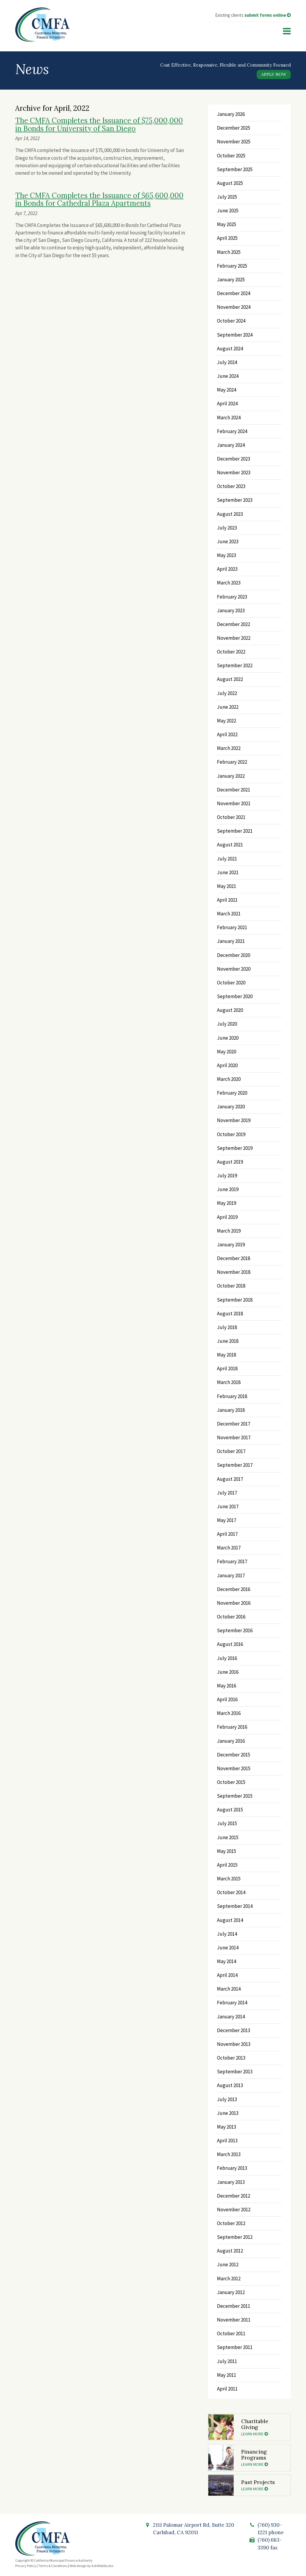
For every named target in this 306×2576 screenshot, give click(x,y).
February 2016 (232, 1727)
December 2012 (233, 2196)
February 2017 (232, 1561)
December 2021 (233, 789)
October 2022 (231, 651)
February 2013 (232, 2168)
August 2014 (230, 1920)
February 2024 (232, 431)
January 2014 (231, 2016)
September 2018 (235, 1300)
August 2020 (230, 1010)
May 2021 (226, 886)
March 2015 (229, 1878)
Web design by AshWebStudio (91, 2565)
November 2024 (233, 307)
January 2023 (231, 610)
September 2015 (235, 1796)
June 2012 (227, 2264)
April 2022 (227, 734)
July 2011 (227, 2361)
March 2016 (229, 1713)
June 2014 (227, 1947)
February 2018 (232, 1396)
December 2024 (233, 293)
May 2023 (226, 555)
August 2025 (230, 183)
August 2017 (230, 1479)
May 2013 (226, 2127)
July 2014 (227, 1934)
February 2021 (232, 927)
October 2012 (231, 2223)
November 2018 (233, 1272)
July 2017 (227, 1492)
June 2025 (227, 210)
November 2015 (233, 1768)
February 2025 (232, 266)
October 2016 (231, 1616)
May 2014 (226, 1961)
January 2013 (231, 2182)
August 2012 (230, 2250)
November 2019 (233, 1120)
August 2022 (230, 679)
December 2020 (233, 955)
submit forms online (267, 15)
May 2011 (226, 2375)
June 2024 (227, 376)
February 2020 (232, 1093)
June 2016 (227, 1672)
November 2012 (233, 2209)
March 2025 (229, 252)
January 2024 (231, 445)
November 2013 (233, 2044)
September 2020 (235, 996)
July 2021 (227, 858)
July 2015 (227, 1823)
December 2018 (233, 1258)
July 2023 (227, 527)
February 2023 (232, 596)
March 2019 (229, 1231)
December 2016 (233, 1589)
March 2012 (229, 2278)
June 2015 (227, 1837)
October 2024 (231, 320)
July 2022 (227, 693)
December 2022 (233, 624)
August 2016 (230, 1644)
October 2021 (231, 817)
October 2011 (231, 2333)
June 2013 (227, 2113)
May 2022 (226, 720)
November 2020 (233, 969)
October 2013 (231, 2058)
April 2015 (227, 1865)
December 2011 (233, 2306)
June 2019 (227, 1189)
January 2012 (231, 2292)
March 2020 (229, 1079)
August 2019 (230, 1162)
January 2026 (231, 114)
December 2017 (233, 1423)
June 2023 (227, 541)
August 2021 (230, 844)
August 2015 (230, 1809)
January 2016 (231, 1741)
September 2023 (235, 500)
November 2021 (233, 803)
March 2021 (229, 913)
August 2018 (230, 1313)
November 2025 (233, 141)
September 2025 (235, 169)
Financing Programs (263, 2457)
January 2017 (231, 1575)
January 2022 (231, 776)
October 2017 (231, 1451)
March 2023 (229, 582)
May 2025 (226, 224)
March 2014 (229, 1989)
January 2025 (231, 279)
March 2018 (229, 1382)
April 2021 (227, 900)
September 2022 (235, 665)
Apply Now (273, 74)
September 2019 (235, 1148)
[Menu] (287, 31)
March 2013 (229, 2154)
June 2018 (227, 1341)
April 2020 (227, 1065)
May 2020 (226, 1051)
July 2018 (227, 1327)
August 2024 (230, 348)
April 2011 (227, 2388)
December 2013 (233, 2030)
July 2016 (227, 1658)
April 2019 (227, 1217)
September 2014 (235, 1906)
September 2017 (235, 1465)
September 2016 (235, 1630)
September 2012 (235, 2237)
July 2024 (227, 362)
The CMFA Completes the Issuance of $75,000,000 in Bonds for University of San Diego (99, 124)
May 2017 (226, 1520)
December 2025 (233, 128)
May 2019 (226, 1203)
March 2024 (229, 417)
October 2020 (231, 982)
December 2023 (233, 458)
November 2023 (233, 472)
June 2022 (227, 707)
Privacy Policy (25, 2565)
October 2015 (231, 1782)
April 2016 (227, 1699)
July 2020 (227, 1024)
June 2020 (227, 1038)
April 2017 (227, 1534)
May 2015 (226, 1851)
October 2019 (231, 1134)
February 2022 (232, 762)
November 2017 (233, 1437)
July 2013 (227, 2099)
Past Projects (263, 2485)
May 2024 (226, 389)
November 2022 (233, 638)
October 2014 (231, 1892)
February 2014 (232, 2002)
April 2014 (227, 1975)
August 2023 (230, 514)
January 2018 (231, 1410)
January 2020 (231, 1106)
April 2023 (227, 569)
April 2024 (227, 403)
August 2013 (230, 2085)
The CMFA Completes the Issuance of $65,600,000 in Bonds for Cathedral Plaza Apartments (99, 199)
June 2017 (227, 1506)
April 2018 (227, 1368)
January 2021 (231, 941)
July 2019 (227, 1175)
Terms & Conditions (53, 2565)
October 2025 (231, 155)
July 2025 (227, 197)
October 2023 (231, 486)
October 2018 (231, 1285)
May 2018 (226, 1354)
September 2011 (235, 2347)
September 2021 (235, 831)
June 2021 (227, 872)
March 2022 (229, 748)
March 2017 (229, 1547)
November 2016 (233, 1603)
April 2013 (227, 2140)
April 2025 (227, 238)
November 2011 (233, 2319)
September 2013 (235, 2071)
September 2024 (235, 335)
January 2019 (231, 1244)
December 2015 (233, 1754)
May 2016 (226, 1685)
